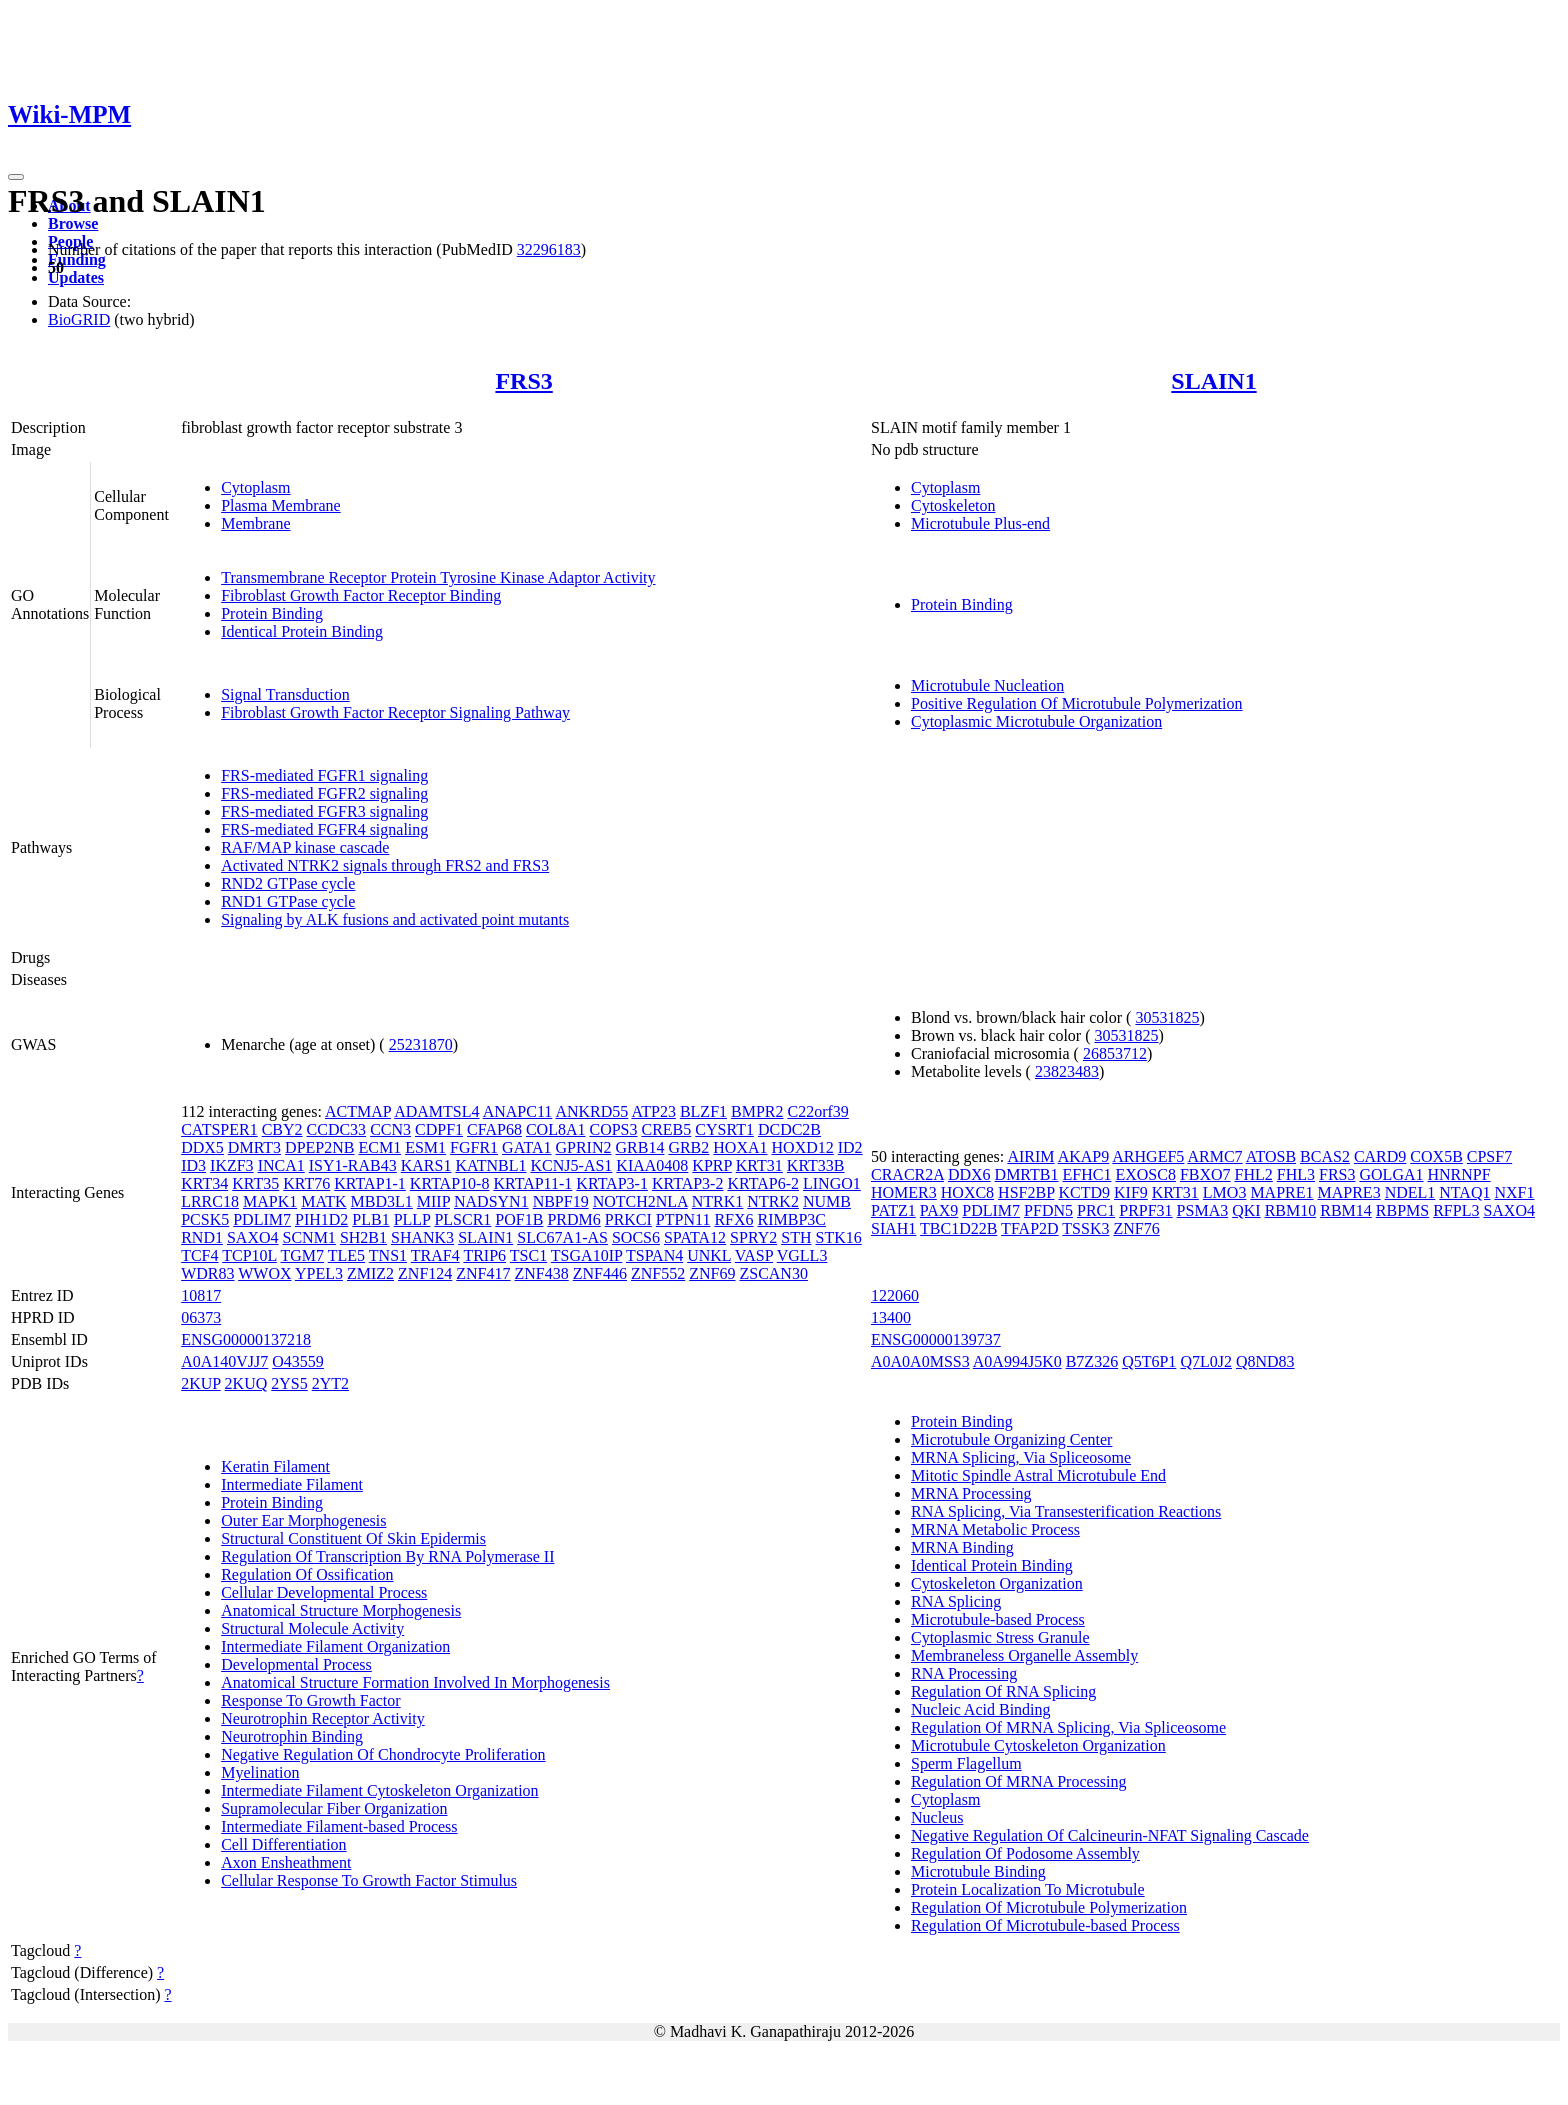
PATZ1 (893, 1210)
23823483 (1067, 1071)
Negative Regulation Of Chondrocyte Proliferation (383, 1754)
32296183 (549, 249)
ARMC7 (1214, 1156)
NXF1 (1514, 1192)
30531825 (1167, 1017)
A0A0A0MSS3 (920, 1361)
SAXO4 (253, 1237)
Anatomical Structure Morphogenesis (341, 1610)
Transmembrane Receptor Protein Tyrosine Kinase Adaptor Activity (438, 577)
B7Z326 (1092, 1361)
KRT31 (759, 1165)
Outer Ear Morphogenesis (303, 1520)
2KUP (200, 1383)
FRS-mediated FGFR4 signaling (324, 829)
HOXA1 (740, 1147)
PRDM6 (573, 1219)
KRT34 (204, 1183)
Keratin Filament (275, 1466)
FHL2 (1254, 1174)
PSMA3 (1203, 1210)
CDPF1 (439, 1129)
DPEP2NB (319, 1147)
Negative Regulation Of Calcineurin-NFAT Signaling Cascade (1110, 1835)
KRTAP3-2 (688, 1183)
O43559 (298, 1361)
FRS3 (523, 381)
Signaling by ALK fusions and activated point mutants (395, 919)
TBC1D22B (958, 1228)
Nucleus (937, 1817)
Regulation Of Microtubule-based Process (1045, 1925)
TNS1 (388, 1255)
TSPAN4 (654, 1255)
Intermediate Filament (292, 1484)
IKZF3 (232, 1165)
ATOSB (1271, 1156)
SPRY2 (753, 1237)
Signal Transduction (285, 694)
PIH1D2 (321, 1219)
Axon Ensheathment (286, 1862)
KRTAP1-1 (370, 1183)
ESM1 (425, 1147)
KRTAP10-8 (450, 1183)
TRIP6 (484, 1255)
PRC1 (1096, 1210)
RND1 (202, 1237)
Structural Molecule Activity (312, 1628)
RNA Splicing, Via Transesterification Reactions (1066, 1511)
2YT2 (330, 1383)
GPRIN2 (583, 1147)
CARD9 (1380, 1156)
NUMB (827, 1201)
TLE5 (346, 1255)
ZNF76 (1136, 1228)
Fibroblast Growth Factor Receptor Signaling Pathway (395, 712)
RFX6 (733, 1219)
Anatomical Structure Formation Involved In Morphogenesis (415, 1682)
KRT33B (816, 1165)
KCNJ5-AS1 (572, 1165)
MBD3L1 (382, 1201)
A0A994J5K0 (1017, 1361)
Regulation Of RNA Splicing (1003, 1691)
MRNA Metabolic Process (995, 1529)
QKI (1246, 1210)
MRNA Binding (962, 1547)
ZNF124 (425, 1273)
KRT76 (306, 1183)
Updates (76, 277)
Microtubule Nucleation (987, 685)
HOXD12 (803, 1147)
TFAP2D (1030, 1228)
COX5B (1436, 1156)
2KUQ (246, 1383)
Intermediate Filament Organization (335, 1646)
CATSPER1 (219, 1129)
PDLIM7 (262, 1219)
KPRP (711, 1165)
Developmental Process (296, 1664)
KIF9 (1131, 1192)
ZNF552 (658, 1273)
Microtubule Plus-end (980, 523)
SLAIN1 (1213, 381)
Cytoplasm (255, 487)
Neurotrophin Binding (292, 1736)
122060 (895, 1295)
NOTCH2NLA (640, 1201)
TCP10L (249, 1255)
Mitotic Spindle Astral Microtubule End (1038, 1475)
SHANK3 (422, 1237)
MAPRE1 (1281, 1192)
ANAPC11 (518, 1111)
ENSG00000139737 (936, 1339)
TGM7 (302, 1255)
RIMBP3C (792, 1219)
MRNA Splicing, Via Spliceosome (1021, 1457)
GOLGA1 (1392, 1174)
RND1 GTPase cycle (288, 901)
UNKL (709, 1255)
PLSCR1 (462, 1219)
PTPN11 (683, 1219)
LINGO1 (832, 1183)
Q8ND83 (1265, 1361)
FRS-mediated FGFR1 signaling (324, 775)
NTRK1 (718, 1201)
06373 (201, 1317)
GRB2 (688, 1147)
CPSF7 (1489, 1156)
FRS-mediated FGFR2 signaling (324, 793)
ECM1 (379, 1147)
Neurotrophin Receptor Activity (323, 1718)
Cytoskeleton (953, 505)
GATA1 (526, 1147)
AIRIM (1030, 1156)
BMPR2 (757, 1111)
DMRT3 (254, 1147)
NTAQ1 (1464, 1192)
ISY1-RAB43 (353, 1165)
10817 (201, 1295)
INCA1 (281, 1165)
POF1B (519, 1219)
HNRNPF (1459, 1174)
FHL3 (1296, 1174)
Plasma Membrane (281, 505)
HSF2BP (1026, 1192)
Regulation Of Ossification (307, 1574)
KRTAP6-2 (763, 1183)
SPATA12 (695, 1237)
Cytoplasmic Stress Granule (1000, 1637)
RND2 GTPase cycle (288, 883)
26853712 (1115, 1053)
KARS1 (426, 1165)
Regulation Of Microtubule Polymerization (1049, 1907)
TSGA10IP (586, 1255)
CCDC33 (337, 1129)
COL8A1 (556, 1129)
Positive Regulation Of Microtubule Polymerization (1077, 703)
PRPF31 (1145, 1210)
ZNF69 (712, 1273)
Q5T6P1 (1149, 1361)
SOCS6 (636, 1237)
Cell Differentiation (283, 1844)
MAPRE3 (1349, 1192)
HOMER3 (904, 1192)
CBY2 (282, 1129)
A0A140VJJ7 (224, 1361)
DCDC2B (789, 1129)
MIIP (433, 1201)
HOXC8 (967, 1192)
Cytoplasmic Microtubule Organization (1036, 721)
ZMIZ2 (370, 1273)
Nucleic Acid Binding (981, 1709)
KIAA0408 (652, 1165)
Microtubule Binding (978, 1871)
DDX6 (969, 1174)
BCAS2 (1325, 1156)
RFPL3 (1456, 1210)
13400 (891, 1317)
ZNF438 (542, 1273)
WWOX (264, 1273)
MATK (323, 1201)
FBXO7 (1205, 1174)
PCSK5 (205, 1219)
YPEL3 (319, 1273)
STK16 (838, 1237)
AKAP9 (1084, 1156)
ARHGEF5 (1148, 1156)
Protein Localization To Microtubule (1028, 1889)
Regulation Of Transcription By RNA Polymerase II (387, 1556)
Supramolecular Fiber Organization (334, 1808)
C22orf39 (818, 1111)
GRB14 (639, 1147)
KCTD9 (1084, 1192)
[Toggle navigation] (16, 177)
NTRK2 (773, 1201)
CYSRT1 (724, 1129)
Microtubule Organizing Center (1011, 1439)
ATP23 (653, 1111)
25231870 (421, 1044)
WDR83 (207, 1273)
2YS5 (289, 1383)
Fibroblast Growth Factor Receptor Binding (361, 595)
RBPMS (1402, 1210)
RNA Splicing (956, 1601)
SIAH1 (893, 1228)
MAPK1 (270, 1201)
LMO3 (1225, 1192)
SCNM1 (309, 1237)
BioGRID (79, 319)
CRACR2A (907, 1174)
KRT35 (255, 1183)
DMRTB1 (1027, 1174)
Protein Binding (272, 613)
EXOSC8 (1145, 1174)
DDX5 (202, 1147)
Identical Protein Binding (302, 631)
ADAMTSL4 (436, 1111)
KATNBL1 (490, 1165)
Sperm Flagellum (966, 1763)
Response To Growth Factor (310, 1700)
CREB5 (667, 1129)
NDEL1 (1410, 1192)
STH (796, 1237)
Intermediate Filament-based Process (339, 1826)
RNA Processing (964, 1673)
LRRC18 (210, 1201)
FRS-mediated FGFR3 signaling (324, 811)
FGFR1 (474, 1147)
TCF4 (199, 1255)
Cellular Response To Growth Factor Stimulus (369, 1880)
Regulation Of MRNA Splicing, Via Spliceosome (1068, 1727)
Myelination (260, 1772)
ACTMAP (358, 1111)
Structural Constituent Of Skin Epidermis (353, 1538)
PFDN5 (1048, 1210)
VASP (754, 1255)
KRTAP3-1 (612, 1183)
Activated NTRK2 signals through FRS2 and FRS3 (385, 865)
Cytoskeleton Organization (997, 1583)
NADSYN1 (491, 1201)
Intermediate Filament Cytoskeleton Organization (379, 1790)
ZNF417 (483, 1273)
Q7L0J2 (1206, 1361)
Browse (73, 223)
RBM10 (1291, 1210)
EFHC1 (1087, 1174)
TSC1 (528, 1255)
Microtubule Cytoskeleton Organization (1038, 1745)
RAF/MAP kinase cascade (305, 847)
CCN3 (390, 1129)
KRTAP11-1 (532, 1183)
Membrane (255, 523)
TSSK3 (1085, 1228)
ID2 (850, 1147)
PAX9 (939, 1210)
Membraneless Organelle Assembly (1024, 1655)
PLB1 (370, 1219)
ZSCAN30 (773, 1273)
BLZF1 (703, 1111)
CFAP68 (494, 1129)
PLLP (412, 1219)
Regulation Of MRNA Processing (1019, 1781)
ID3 (193, 1165)
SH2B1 (363, 1237)
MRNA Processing (971, 1493)
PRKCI (628, 1219)
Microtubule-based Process (998, 1619)
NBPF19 (561, 1201)
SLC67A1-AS (562, 1237)
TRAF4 (435, 1255)
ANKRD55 (591, 1111)
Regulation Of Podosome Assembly (1025, 1853)
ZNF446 (600, 1273)
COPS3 (613, 1129)
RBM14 (1346, 1210)
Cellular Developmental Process (324, 1592)
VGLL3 (802, 1255)
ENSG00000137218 (246, 1339)
